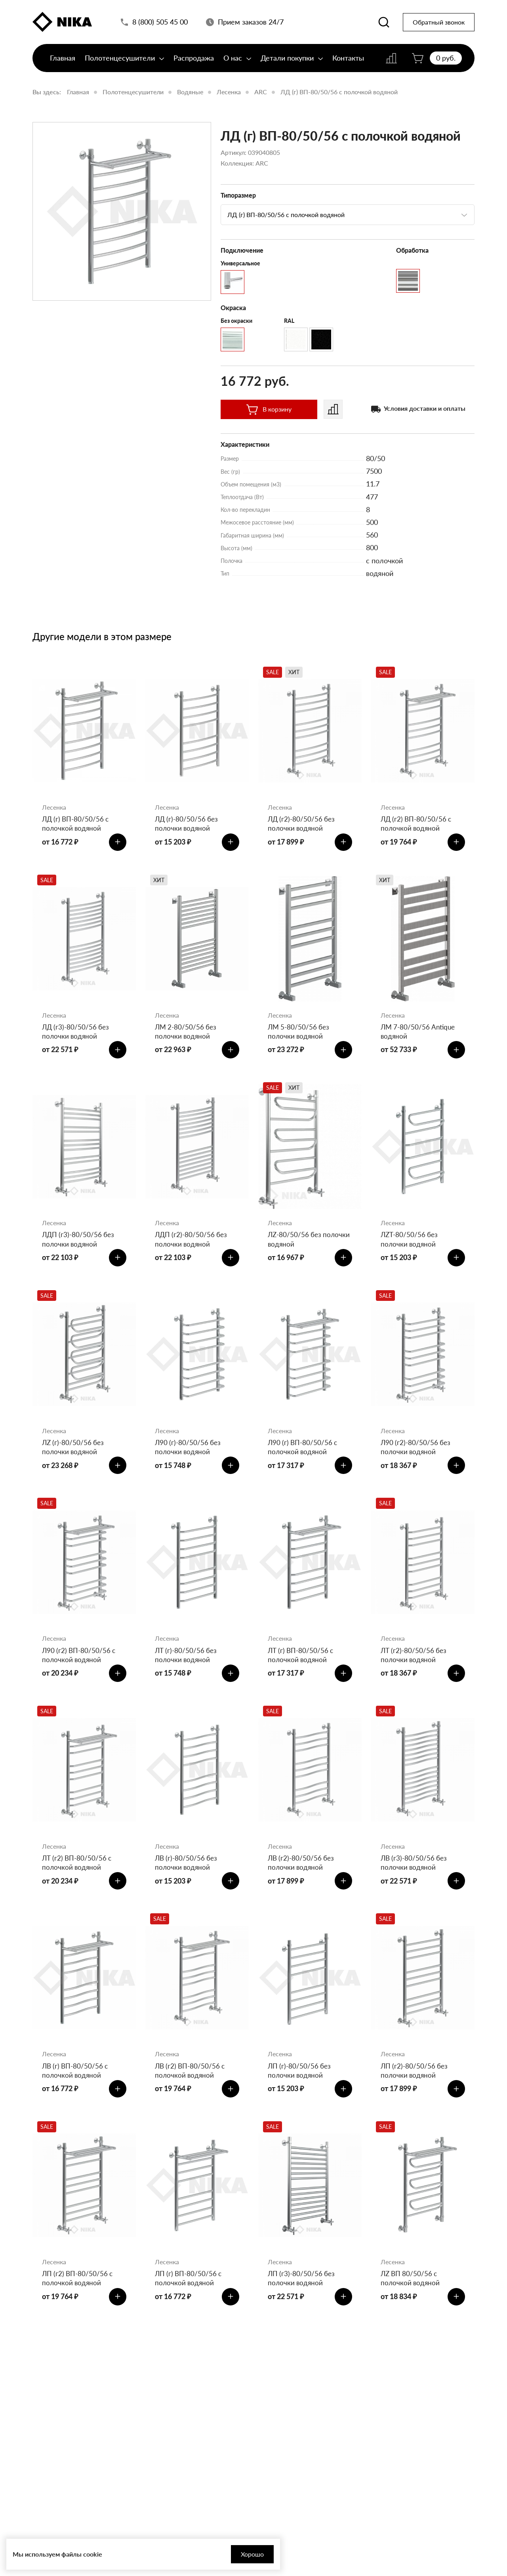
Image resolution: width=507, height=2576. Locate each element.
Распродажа (193, 66)
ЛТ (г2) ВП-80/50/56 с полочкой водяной (78, 1895)
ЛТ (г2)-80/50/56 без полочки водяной (415, 1681)
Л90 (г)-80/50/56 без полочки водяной (189, 1467)
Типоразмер (238, 195)
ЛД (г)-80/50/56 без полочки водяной (188, 824)
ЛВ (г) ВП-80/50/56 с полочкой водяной (76, 2110)
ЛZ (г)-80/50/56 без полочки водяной (74, 1467)
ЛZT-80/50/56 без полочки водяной (410, 1253)
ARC (260, 91)
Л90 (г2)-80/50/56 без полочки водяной (417, 1467)
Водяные (190, 91)
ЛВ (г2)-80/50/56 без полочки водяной (302, 1895)
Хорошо (219, 2554)
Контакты (348, 66)
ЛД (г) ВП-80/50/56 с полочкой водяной (339, 91)
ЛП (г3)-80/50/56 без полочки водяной (302, 2324)
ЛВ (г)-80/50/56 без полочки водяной (187, 1895)
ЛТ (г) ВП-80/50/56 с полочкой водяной (302, 1681)
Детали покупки (292, 66)
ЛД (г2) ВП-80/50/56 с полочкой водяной (417, 824)
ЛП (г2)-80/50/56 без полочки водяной (415, 2110)
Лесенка (229, 91)
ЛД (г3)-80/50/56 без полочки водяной (77, 1039)
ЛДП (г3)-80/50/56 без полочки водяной (79, 1253)
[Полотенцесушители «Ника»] (62, 25)
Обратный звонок (439, 26)
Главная (62, 66)
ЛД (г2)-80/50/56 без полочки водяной (302, 824)
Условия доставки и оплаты (424, 408)
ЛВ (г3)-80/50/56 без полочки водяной (415, 1895)
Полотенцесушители (124, 66)
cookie (92, 2554)
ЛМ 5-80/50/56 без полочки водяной (300, 1039)
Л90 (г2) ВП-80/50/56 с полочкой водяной (80, 1681)
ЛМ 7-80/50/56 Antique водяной (419, 1039)
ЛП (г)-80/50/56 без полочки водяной (300, 2110)
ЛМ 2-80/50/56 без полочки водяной (187, 1039)
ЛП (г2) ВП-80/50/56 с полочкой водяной (78, 2324)
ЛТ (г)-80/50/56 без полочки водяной (187, 1681)
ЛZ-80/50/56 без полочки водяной (296, 1253)
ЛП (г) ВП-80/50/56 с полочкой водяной (189, 2324)
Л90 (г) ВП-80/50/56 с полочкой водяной (304, 1467)
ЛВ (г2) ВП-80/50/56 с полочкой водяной (191, 2110)
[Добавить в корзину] (115, 846)
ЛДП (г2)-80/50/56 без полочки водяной (192, 1253)
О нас (237, 66)
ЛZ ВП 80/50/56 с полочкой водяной (411, 2324)
